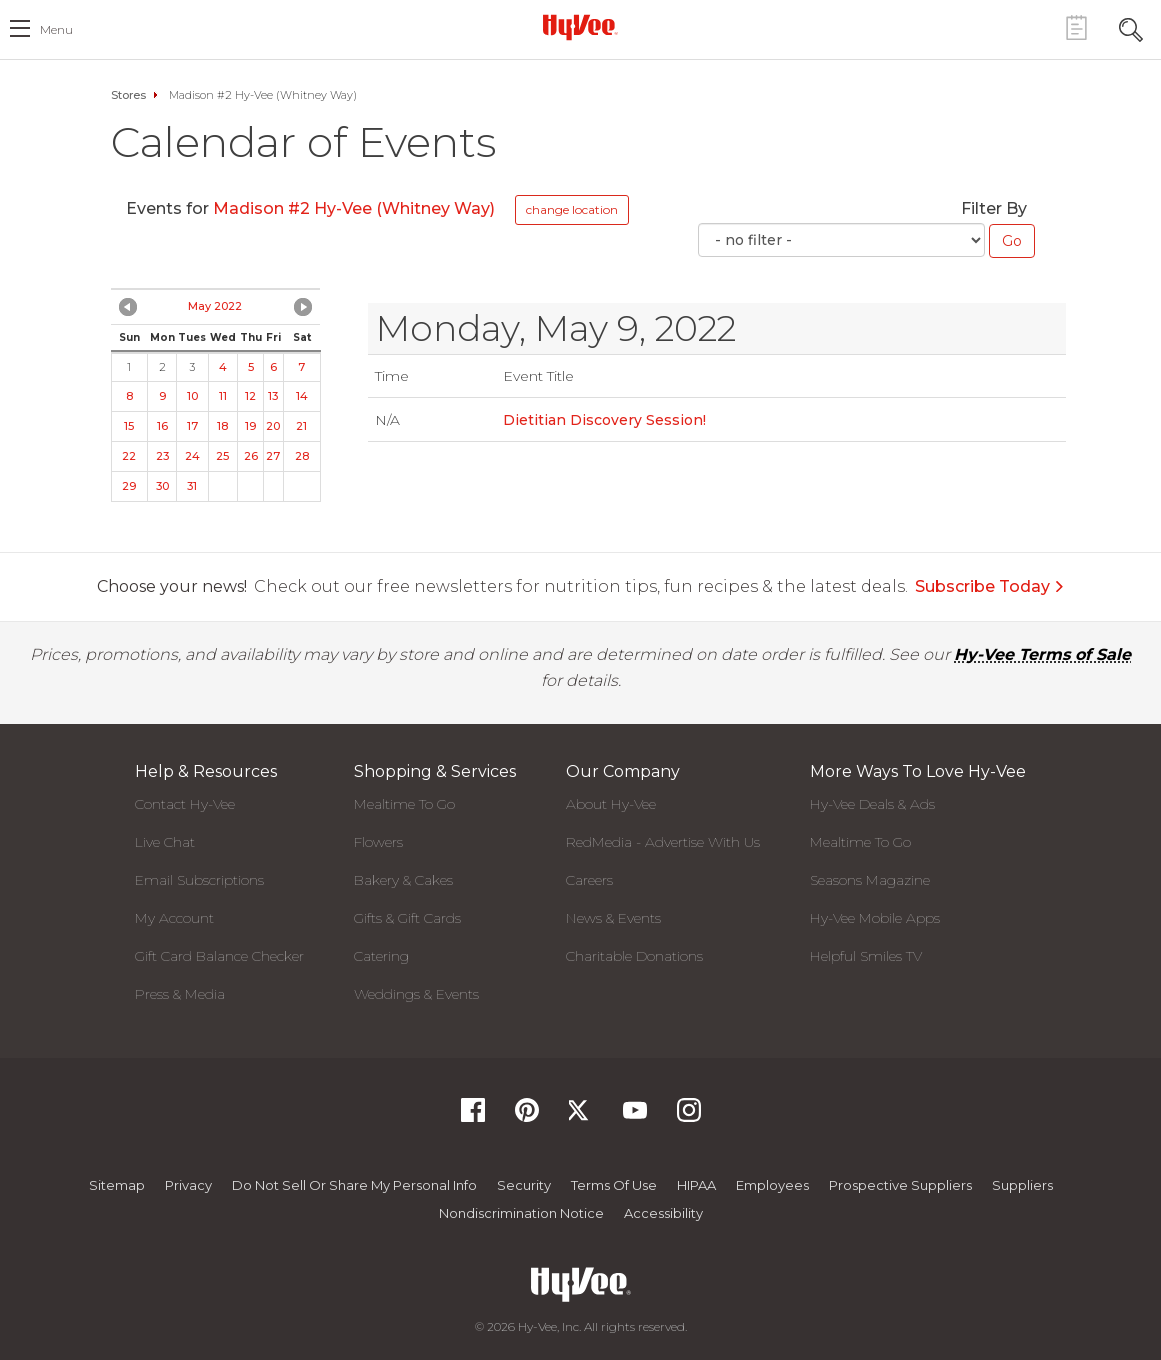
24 (192, 456)
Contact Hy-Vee (185, 804)
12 (250, 396)
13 (273, 396)
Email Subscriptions (199, 880)
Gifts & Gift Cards (407, 918)
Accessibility (663, 1213)
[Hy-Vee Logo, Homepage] (581, 27)
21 (301, 426)
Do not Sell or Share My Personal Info (354, 1185)
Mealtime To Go (404, 804)
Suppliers (1022, 1185)
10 (192, 396)
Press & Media (180, 994)
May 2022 (215, 306)
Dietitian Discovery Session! (604, 420)
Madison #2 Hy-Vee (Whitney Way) (354, 208)
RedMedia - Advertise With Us (663, 842)
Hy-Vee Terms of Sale (1042, 654)
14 (302, 396)
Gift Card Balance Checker (219, 956)
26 (251, 456)
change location (572, 209)
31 (192, 486)
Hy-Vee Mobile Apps (875, 918)
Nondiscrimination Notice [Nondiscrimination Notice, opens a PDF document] (521, 1213)
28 (302, 456)
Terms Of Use (614, 1185)
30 (162, 486)
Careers (589, 880)
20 (273, 426)
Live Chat (165, 842)
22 (129, 456)
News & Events (613, 918)
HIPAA (696, 1185)
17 (192, 426)
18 (222, 426)
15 (129, 426)
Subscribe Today (990, 586)
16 (162, 426)
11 (223, 396)
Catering (381, 956)
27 (273, 456)
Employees (772, 1185)
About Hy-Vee (611, 804)
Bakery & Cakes (403, 880)
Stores (128, 95)
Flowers (378, 842)
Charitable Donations (634, 956)
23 (162, 456)
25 (222, 456)
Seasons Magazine (870, 880)
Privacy (188, 1185)
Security (524, 1185)
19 (250, 426)
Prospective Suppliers (900, 1185)
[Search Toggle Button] (1131, 27)
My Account (174, 918)
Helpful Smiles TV (866, 956)
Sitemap (117, 1185)
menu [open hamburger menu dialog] (56, 29)
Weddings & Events (416, 994)
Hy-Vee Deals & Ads (872, 804)
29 (129, 486)
